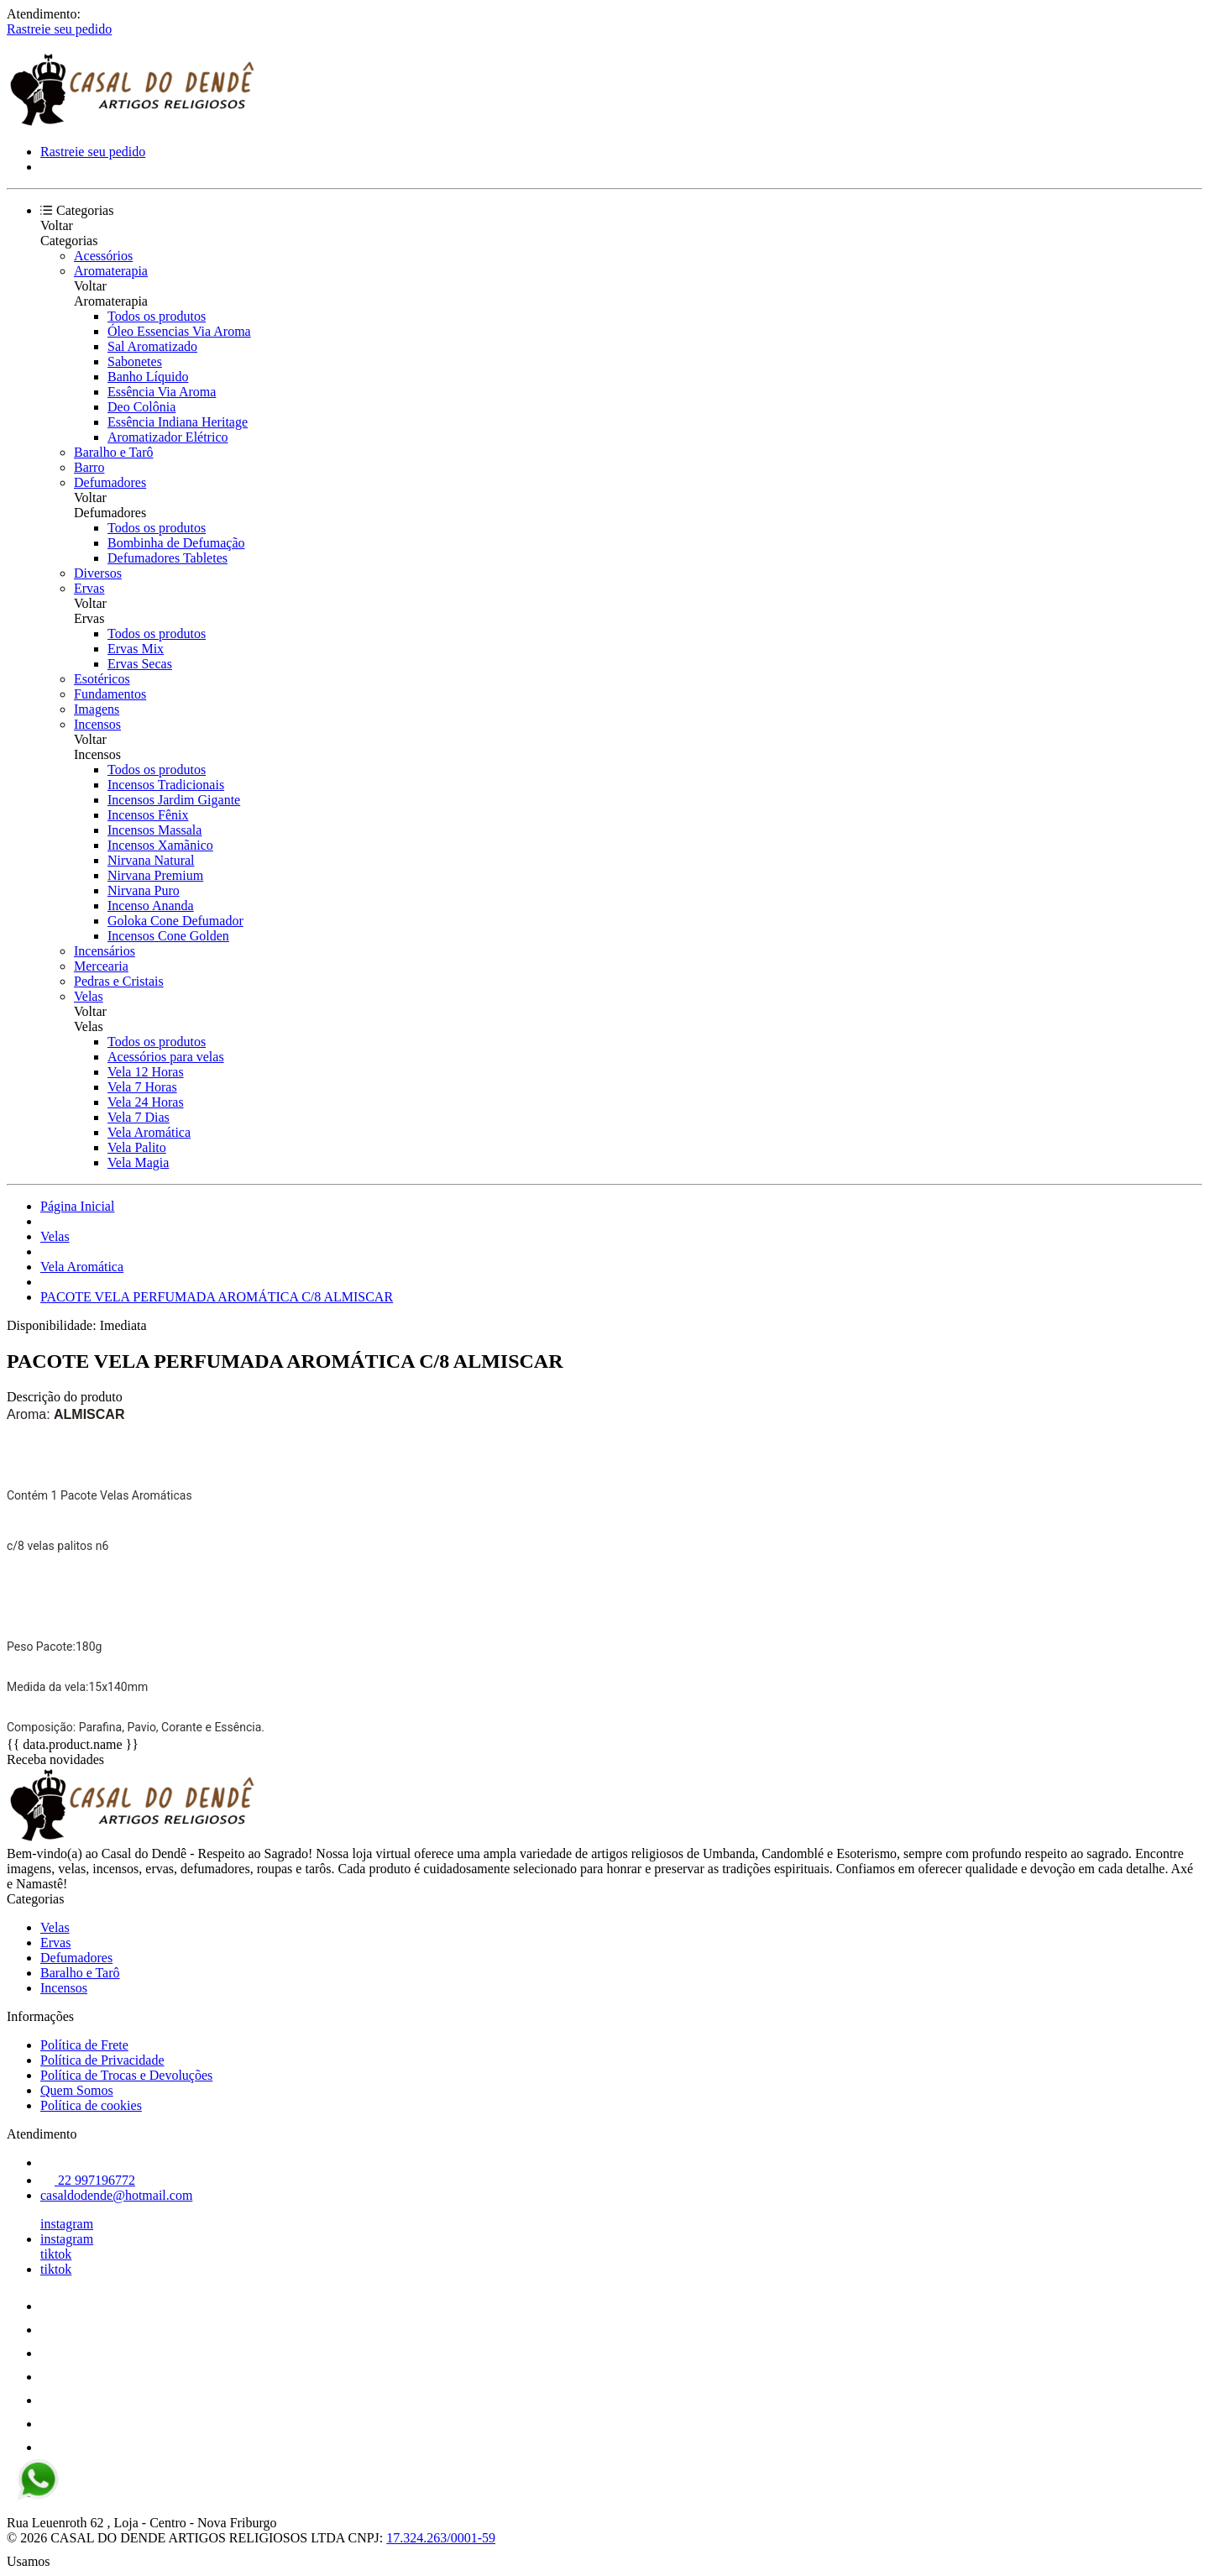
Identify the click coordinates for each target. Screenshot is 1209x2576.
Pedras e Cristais (119, 981)
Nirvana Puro (143, 890)
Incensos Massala (154, 830)
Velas (88, 996)
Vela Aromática (149, 1132)
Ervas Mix (135, 648)
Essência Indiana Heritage (177, 422)
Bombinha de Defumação (176, 543)
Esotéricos (102, 679)
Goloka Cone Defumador (175, 921)
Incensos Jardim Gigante (173, 800)
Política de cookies (91, 2105)
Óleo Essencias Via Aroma (179, 331)
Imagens (96, 709)
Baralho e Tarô (114, 452)
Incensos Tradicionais (165, 785)
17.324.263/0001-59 (440, 2538)
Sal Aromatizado (152, 346)
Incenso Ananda (150, 905)
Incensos (97, 724)
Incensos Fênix (147, 815)
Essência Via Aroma (161, 392)
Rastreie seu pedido (59, 29)
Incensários (104, 951)
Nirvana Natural (151, 860)
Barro (89, 467)
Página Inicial (77, 1206)
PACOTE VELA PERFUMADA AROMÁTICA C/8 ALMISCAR (216, 1297)
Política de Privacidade (102, 2060)
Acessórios (103, 256)
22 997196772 (87, 2180)
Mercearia (101, 966)
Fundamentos (110, 694)
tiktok (55, 2254)
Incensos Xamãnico (160, 845)
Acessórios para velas (165, 1057)
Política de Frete (84, 2045)
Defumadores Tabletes (167, 558)
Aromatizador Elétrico (167, 437)
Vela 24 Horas (145, 1102)
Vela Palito (136, 1147)
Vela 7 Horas (142, 1087)
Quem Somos (76, 2090)
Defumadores (110, 482)
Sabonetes (134, 361)
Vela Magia (138, 1162)
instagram (66, 2224)
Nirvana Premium (155, 875)
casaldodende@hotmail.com (116, 2195)
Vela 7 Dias (138, 1117)
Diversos (98, 573)
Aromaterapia (111, 271)
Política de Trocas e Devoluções (126, 2075)
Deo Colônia (141, 407)
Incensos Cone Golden (168, 936)
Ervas (89, 588)
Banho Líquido (147, 376)
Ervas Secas (139, 664)
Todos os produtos (156, 316)
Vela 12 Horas (145, 1072)
